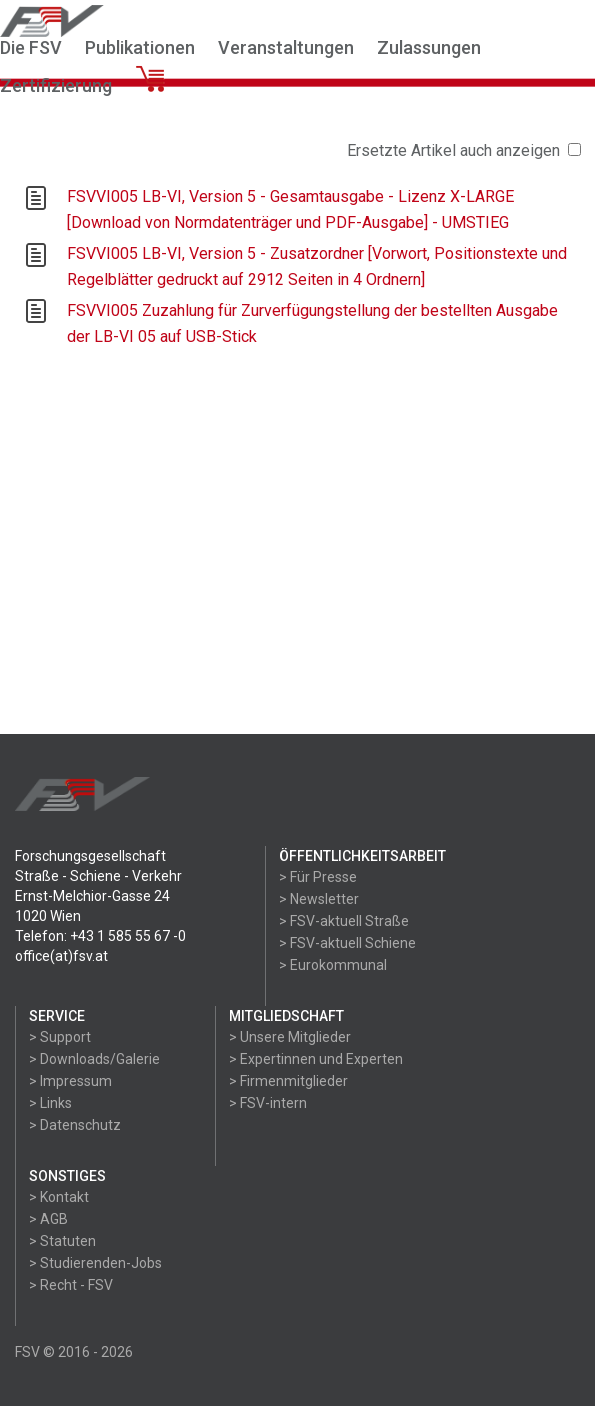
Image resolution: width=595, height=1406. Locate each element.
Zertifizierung (56, 85)
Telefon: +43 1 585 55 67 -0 (100, 936)
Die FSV (31, 47)
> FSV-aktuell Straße (344, 921)
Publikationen (140, 47)
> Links (50, 1103)
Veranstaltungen (286, 47)
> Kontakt (59, 1197)
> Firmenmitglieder (288, 1081)
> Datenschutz (75, 1125)
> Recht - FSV (71, 1285)
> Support (60, 1037)
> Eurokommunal (333, 965)
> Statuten (62, 1241)
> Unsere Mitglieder (290, 1037)
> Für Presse (318, 877)
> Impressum (70, 1081)
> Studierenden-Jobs (95, 1263)
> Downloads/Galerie (94, 1059)
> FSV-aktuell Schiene (347, 943)
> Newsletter (319, 899)
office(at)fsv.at (61, 956)
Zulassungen (429, 47)
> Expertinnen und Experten (316, 1059)
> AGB (48, 1219)
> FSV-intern (268, 1103)
